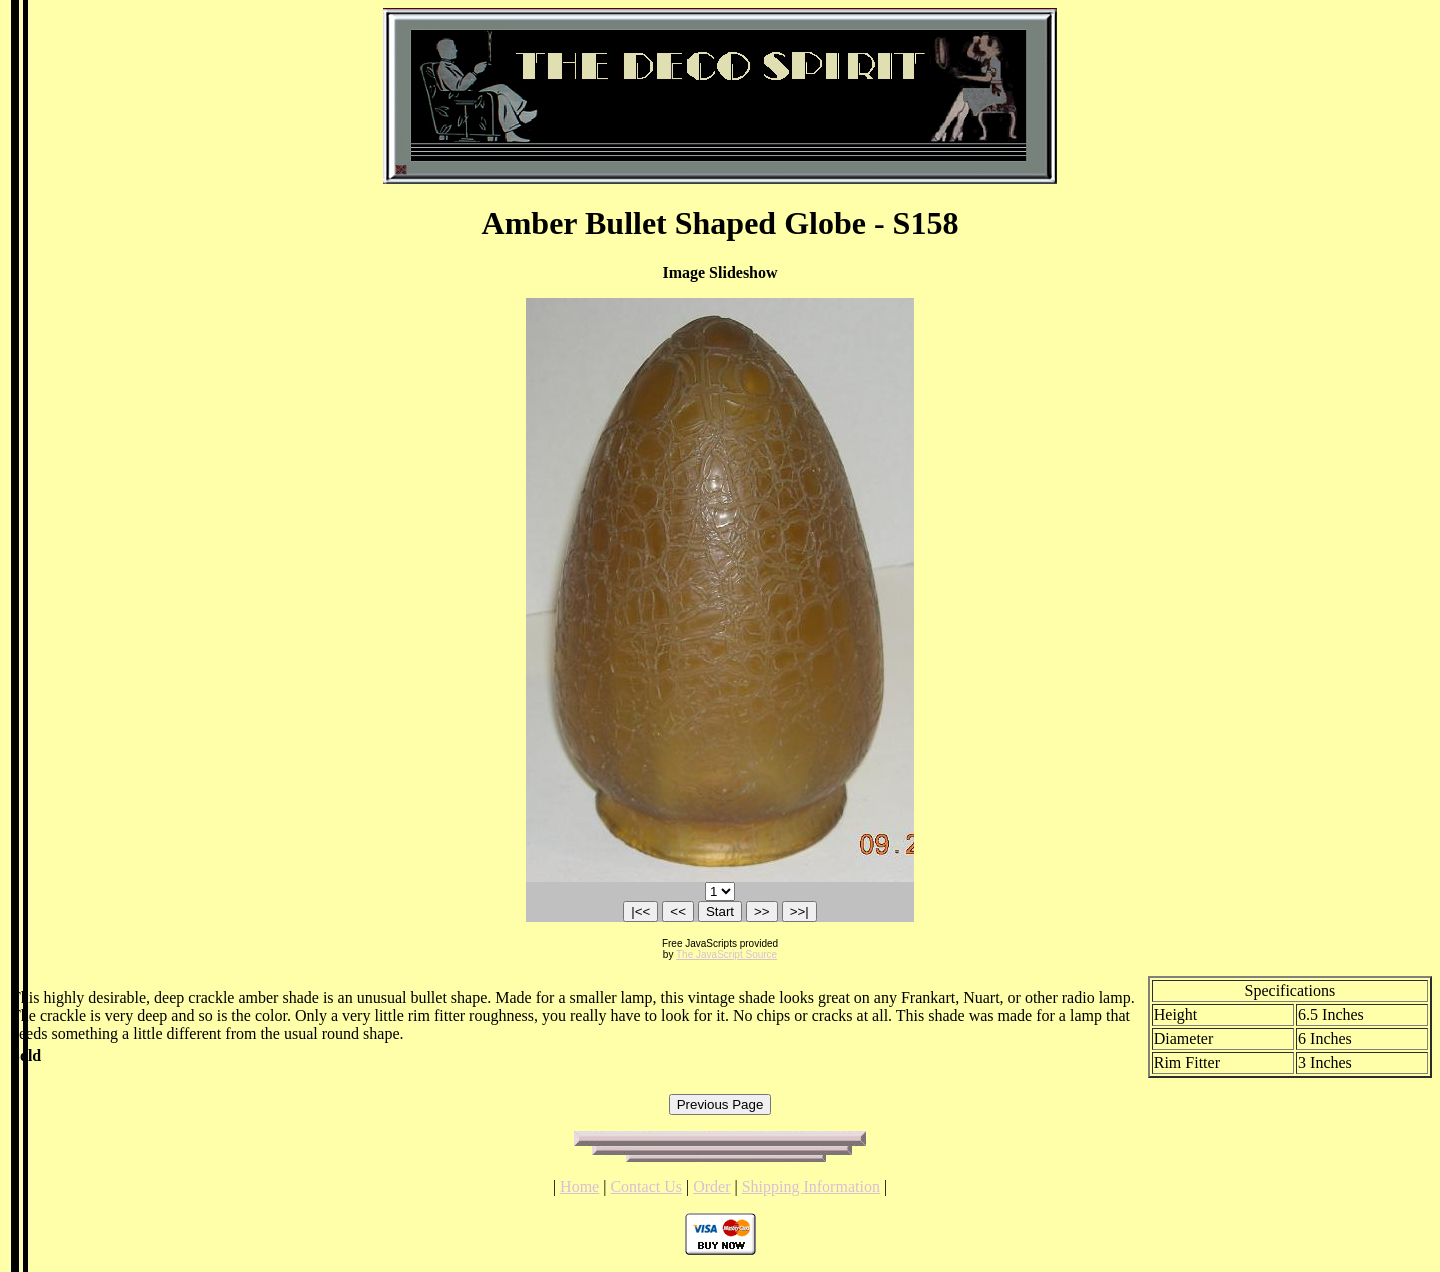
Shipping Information (811, 1186)
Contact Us (646, 1186)
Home (579, 1186)
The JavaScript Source (726, 954)
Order (711, 1186)
